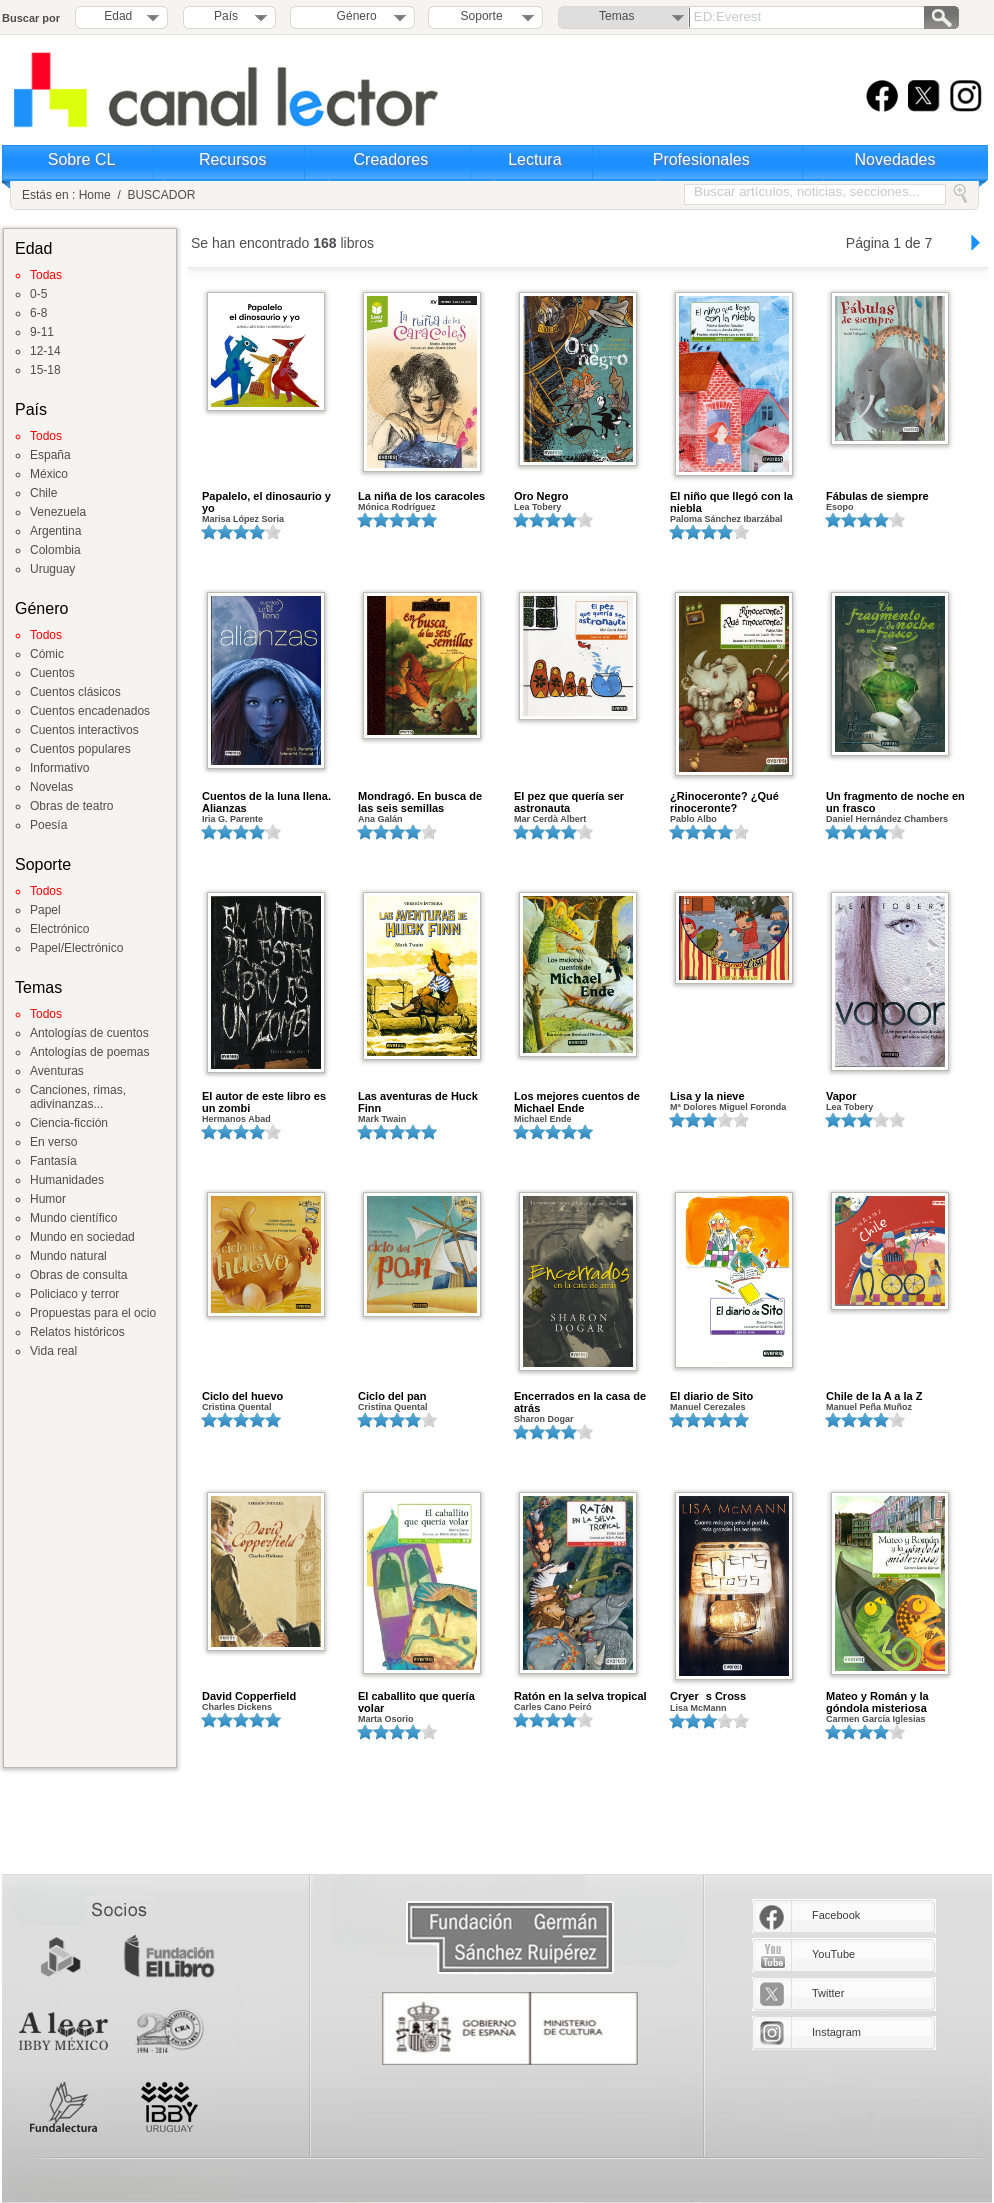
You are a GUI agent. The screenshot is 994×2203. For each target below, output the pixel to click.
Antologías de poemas (89, 1052)
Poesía (48, 825)
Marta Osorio (386, 1719)
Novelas (51, 787)
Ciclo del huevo (242, 1396)
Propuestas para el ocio (93, 1313)
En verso (53, 1142)
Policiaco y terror (74, 1294)
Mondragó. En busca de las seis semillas (420, 802)
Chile (43, 493)
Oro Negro (541, 496)
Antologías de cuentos (89, 1033)
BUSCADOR (161, 195)
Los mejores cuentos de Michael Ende (577, 1102)
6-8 (38, 313)
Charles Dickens (237, 1707)
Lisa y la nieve (707, 1096)
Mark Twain (382, 1119)
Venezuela (58, 512)
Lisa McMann (698, 1708)
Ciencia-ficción (69, 1123)
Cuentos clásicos (75, 692)
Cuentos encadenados (90, 711)
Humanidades (67, 1180)
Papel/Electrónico (76, 948)
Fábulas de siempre (877, 496)
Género (353, 16)
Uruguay (52, 569)
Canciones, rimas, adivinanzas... (78, 1097)
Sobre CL (82, 159)
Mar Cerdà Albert (550, 819)
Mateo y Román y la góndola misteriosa (877, 1702)
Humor (48, 1199)
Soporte (482, 16)
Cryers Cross (708, 1696)
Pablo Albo (693, 819)
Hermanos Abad (236, 1119)
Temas (616, 16)
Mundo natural (68, 1256)
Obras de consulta (78, 1275)
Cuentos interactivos (84, 730)
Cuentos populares (80, 749)
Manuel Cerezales (708, 1407)
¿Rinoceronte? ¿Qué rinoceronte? (724, 802)
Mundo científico (73, 1218)
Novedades (895, 159)
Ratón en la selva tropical (580, 1696)
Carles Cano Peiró (553, 1707)
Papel (45, 910)
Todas (46, 275)
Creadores (391, 159)
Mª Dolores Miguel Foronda (728, 1107)
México (49, 474)
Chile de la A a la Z (874, 1396)
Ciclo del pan (392, 1396)
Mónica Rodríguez (397, 507)
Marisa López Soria (243, 519)
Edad (118, 16)
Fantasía (53, 1161)
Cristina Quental (237, 1407)
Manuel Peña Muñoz (869, 1407)
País (226, 16)
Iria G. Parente (232, 819)
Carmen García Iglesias (876, 1719)
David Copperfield (249, 1696)
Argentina (55, 531)
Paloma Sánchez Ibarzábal (726, 519)
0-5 (38, 294)
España (50, 455)
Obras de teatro (71, 806)
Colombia (55, 550)
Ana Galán (380, 819)
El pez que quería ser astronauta (569, 802)
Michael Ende (543, 1119)
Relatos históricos (77, 1332)
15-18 (45, 370)
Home (95, 195)
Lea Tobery (537, 507)
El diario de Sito (711, 1396)
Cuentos (52, 673)
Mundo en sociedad (82, 1237)
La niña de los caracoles (421, 496)
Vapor (841, 1096)
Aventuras (57, 1071)
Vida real (53, 1351)
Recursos (233, 159)
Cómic (47, 654)
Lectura (534, 159)
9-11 (42, 332)
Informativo (59, 768)
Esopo (840, 507)
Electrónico (59, 929)
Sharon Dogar (544, 1419)
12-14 (45, 351)
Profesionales (701, 159)
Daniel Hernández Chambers (887, 819)
